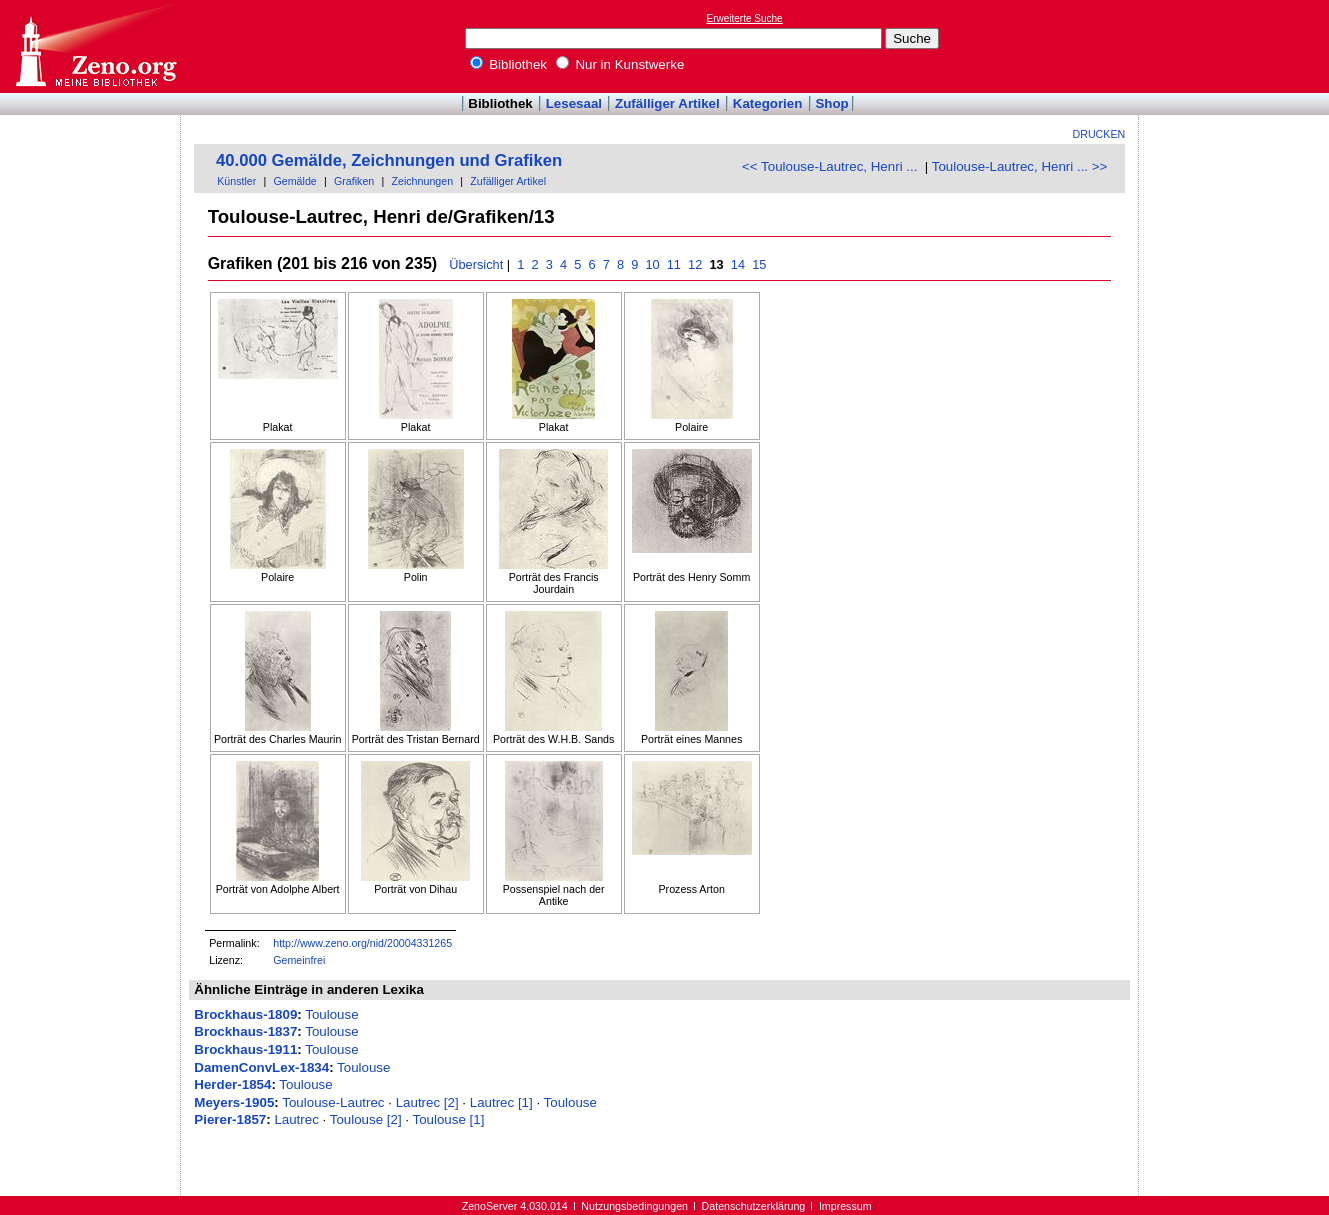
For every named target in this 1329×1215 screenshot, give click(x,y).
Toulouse (331, 1014)
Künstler (236, 181)
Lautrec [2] (427, 1102)
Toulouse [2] (366, 1119)
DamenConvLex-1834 (261, 1067)
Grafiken (354, 181)
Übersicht (476, 264)
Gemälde (295, 181)
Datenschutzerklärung (754, 1206)
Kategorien (768, 103)
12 (695, 264)
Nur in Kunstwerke (620, 64)
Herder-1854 (232, 1084)
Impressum (845, 1206)
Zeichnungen (422, 181)
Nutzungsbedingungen (634, 1206)
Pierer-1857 (230, 1119)
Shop (831, 103)
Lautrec (296, 1119)
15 (759, 264)
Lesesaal (574, 103)
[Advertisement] (1237, 46)
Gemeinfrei (299, 960)
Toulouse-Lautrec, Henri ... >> (1020, 166)
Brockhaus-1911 (245, 1049)
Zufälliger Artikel (667, 103)
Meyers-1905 (234, 1102)
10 (652, 264)
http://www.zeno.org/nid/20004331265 (362, 943)
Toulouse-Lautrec (333, 1102)
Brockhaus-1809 (245, 1014)
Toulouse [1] (448, 1119)
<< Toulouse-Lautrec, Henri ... (829, 166)
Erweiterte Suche (745, 18)
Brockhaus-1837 (245, 1031)
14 (737, 264)
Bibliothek (509, 64)
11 (673, 264)
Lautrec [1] (501, 1102)
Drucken (1099, 134)
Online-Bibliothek (95, 46)
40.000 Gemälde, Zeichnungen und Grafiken (389, 160)
